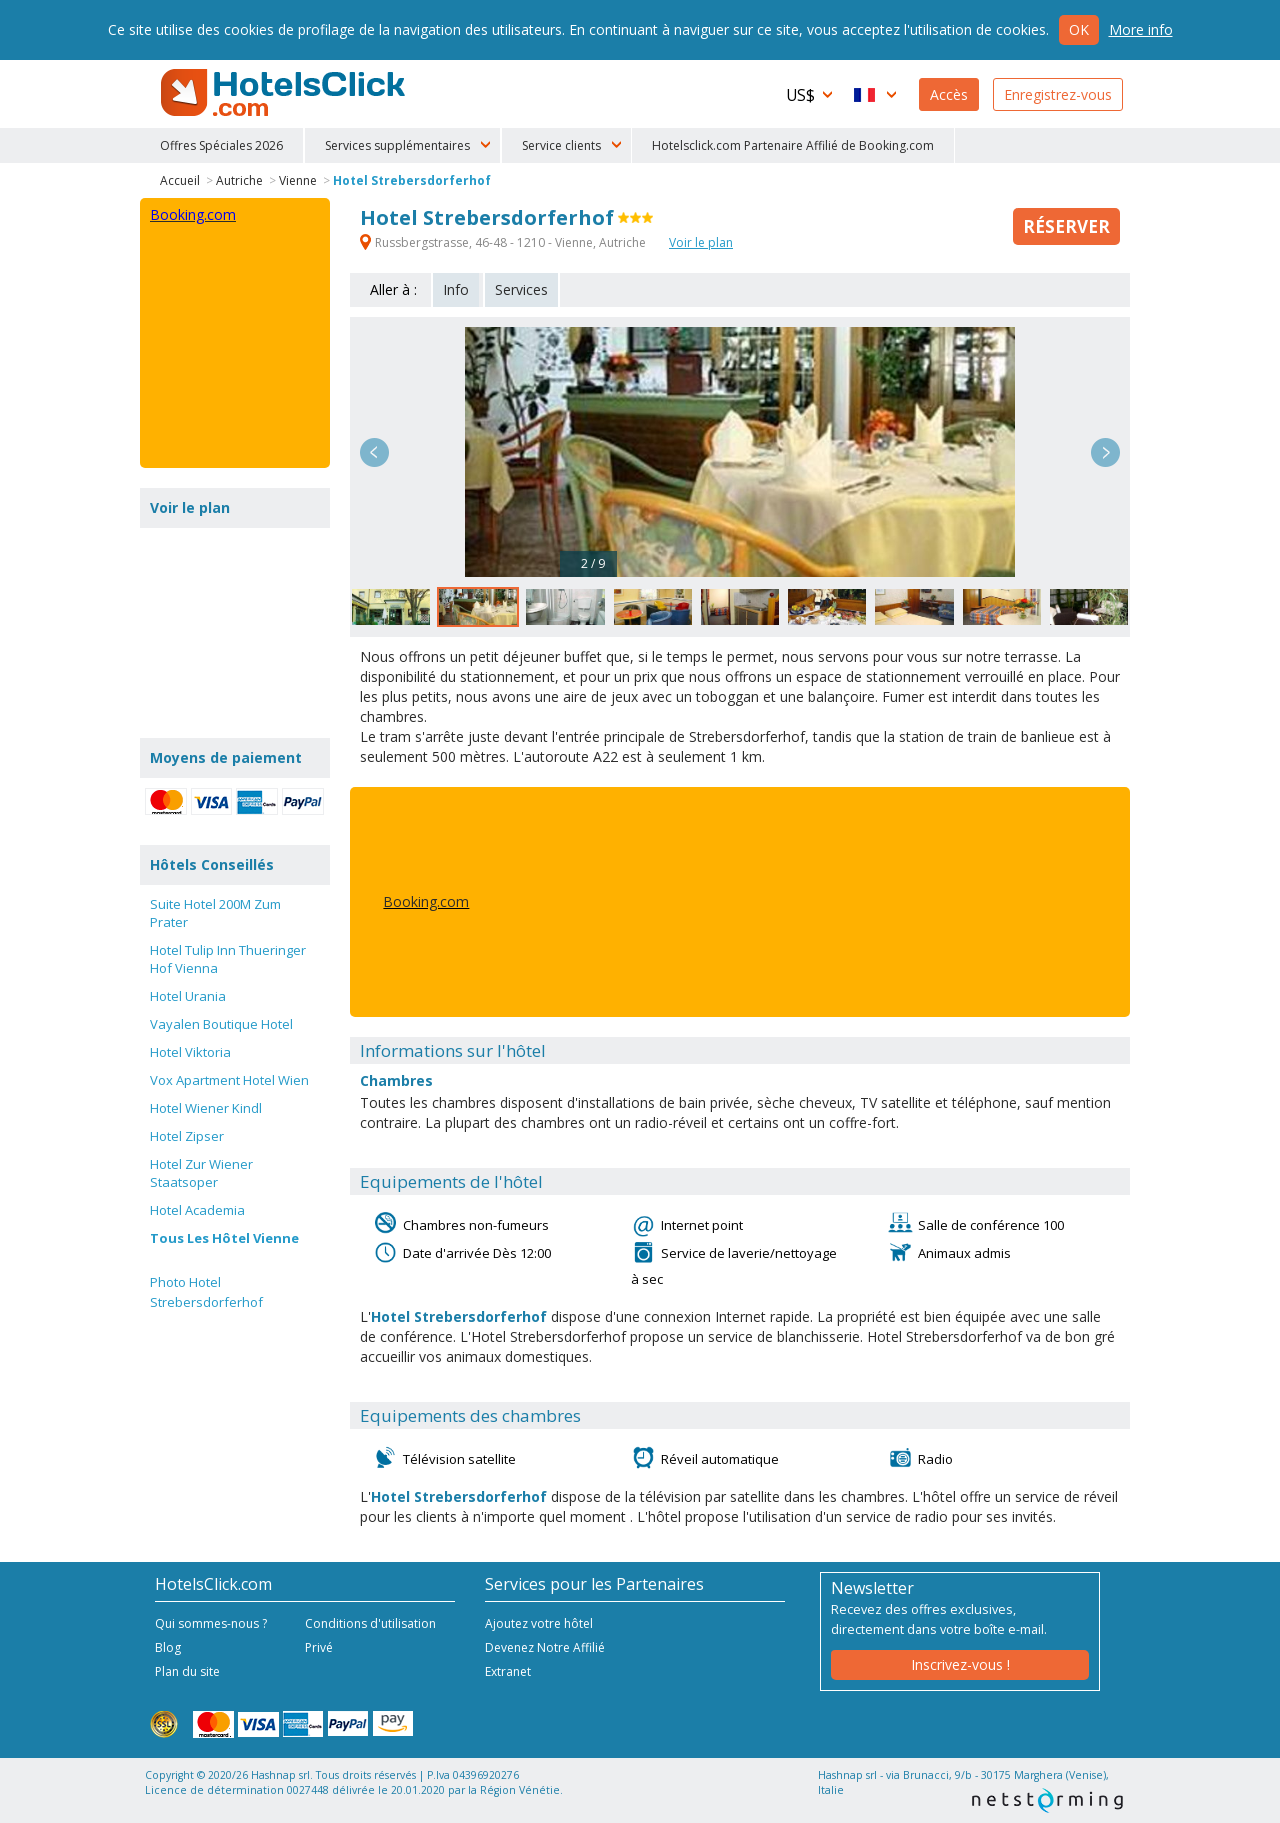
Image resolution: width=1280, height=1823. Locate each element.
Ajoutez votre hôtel (539, 1623)
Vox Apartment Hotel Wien (229, 1080)
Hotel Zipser (187, 1136)
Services (521, 289)
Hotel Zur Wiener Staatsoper (201, 1173)
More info (1141, 29)
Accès (949, 94)
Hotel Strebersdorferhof (412, 180)
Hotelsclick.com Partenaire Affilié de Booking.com (793, 145)
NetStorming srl (1047, 1800)
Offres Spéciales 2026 (221, 145)
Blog (168, 1647)
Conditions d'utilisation (370, 1623)
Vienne (298, 180)
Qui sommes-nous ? (211, 1623)
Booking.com (426, 901)
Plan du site (187, 1671)
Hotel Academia (197, 1210)
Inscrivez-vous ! (960, 1664)
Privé (319, 1647)
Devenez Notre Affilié (545, 1647)
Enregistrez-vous (1058, 94)
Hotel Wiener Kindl (206, 1108)
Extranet (508, 1671)
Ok (1079, 29)
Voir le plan (701, 242)
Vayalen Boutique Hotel (221, 1024)
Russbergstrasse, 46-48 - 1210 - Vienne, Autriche (504, 242)
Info (456, 289)
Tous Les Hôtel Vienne (224, 1238)
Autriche (239, 180)
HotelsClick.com (285, 93)
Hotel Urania (188, 996)
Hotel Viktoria (190, 1052)
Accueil (180, 180)
